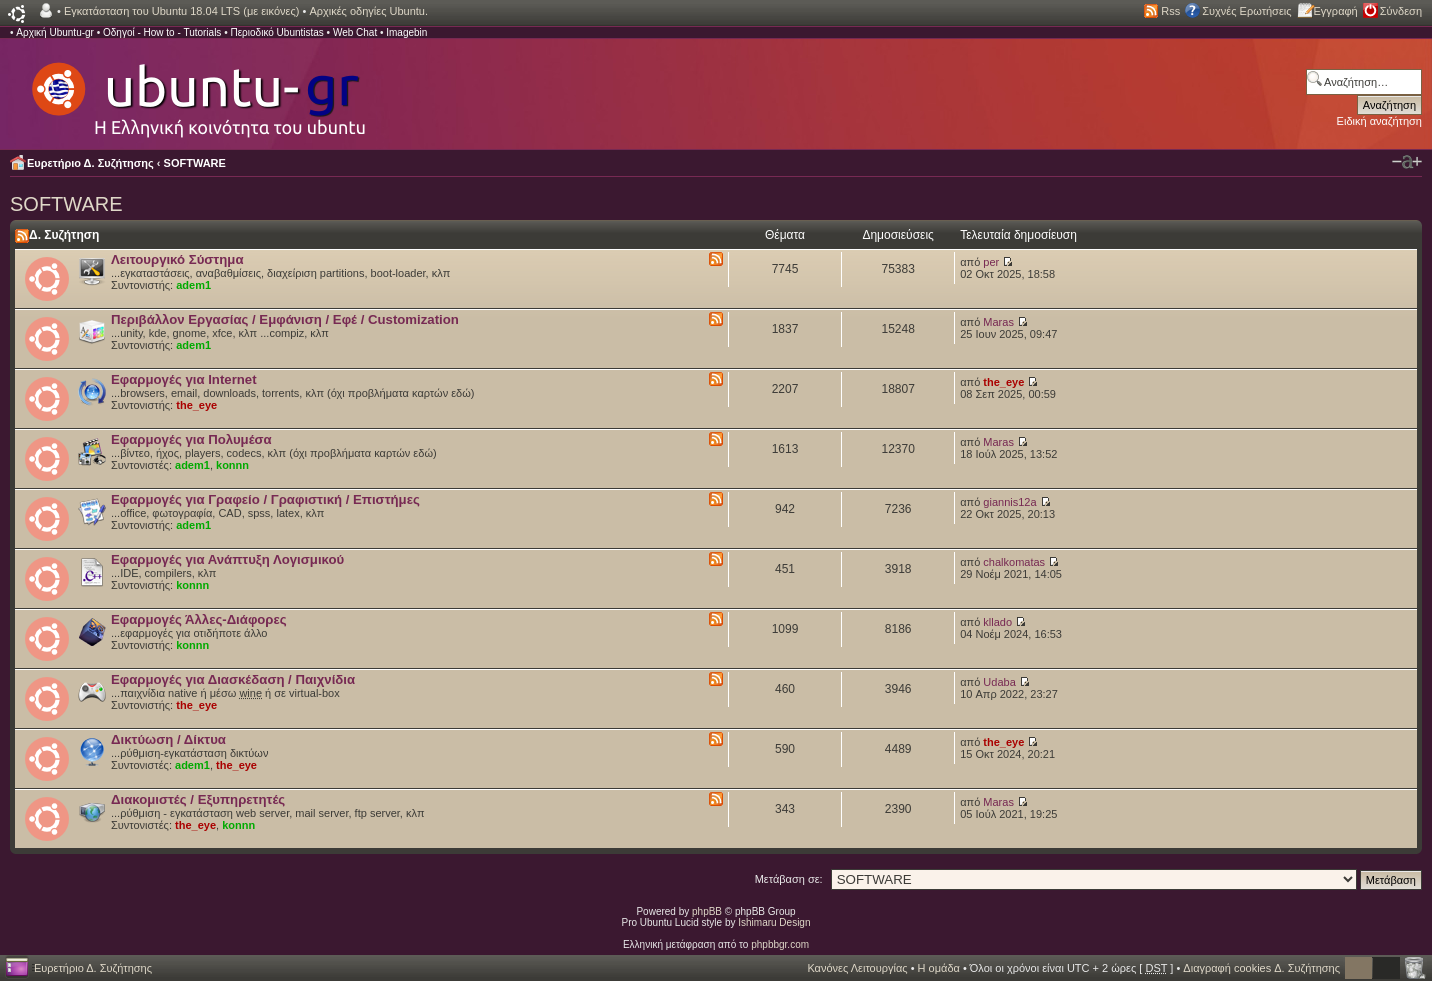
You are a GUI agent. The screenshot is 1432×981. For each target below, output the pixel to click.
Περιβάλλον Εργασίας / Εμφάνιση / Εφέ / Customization (285, 319)
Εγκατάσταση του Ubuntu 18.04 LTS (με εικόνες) (181, 11)
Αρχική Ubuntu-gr (55, 32)
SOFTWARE (195, 163)
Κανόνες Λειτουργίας (857, 968)
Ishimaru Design (774, 922)
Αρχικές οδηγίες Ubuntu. (368, 11)
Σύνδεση (1401, 11)
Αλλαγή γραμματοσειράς (1407, 162)
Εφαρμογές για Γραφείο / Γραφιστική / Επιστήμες (265, 499)
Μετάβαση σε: (789, 879)
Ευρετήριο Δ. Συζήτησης (90, 163)
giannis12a (1009, 502)
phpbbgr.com (780, 944)
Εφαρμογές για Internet (184, 379)
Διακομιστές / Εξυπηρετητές (198, 799)
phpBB (707, 911)
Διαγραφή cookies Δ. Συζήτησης (1261, 968)
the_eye (196, 405)
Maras (998, 322)
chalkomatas (1014, 562)
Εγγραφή (1336, 11)
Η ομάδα (939, 968)
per (991, 262)
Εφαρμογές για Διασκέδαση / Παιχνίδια (233, 679)
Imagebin (406, 32)
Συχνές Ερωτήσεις (1246, 11)
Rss (1170, 11)
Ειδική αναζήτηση (1379, 121)
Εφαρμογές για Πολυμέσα (191, 439)
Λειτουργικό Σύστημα (177, 259)
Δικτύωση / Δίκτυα (168, 739)
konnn (232, 465)
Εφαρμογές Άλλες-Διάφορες (199, 619)
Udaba (999, 682)
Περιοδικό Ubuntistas (276, 32)
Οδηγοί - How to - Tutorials (162, 32)
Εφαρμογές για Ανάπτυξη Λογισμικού (227, 559)
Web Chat (355, 32)
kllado (997, 622)
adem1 (193, 285)
